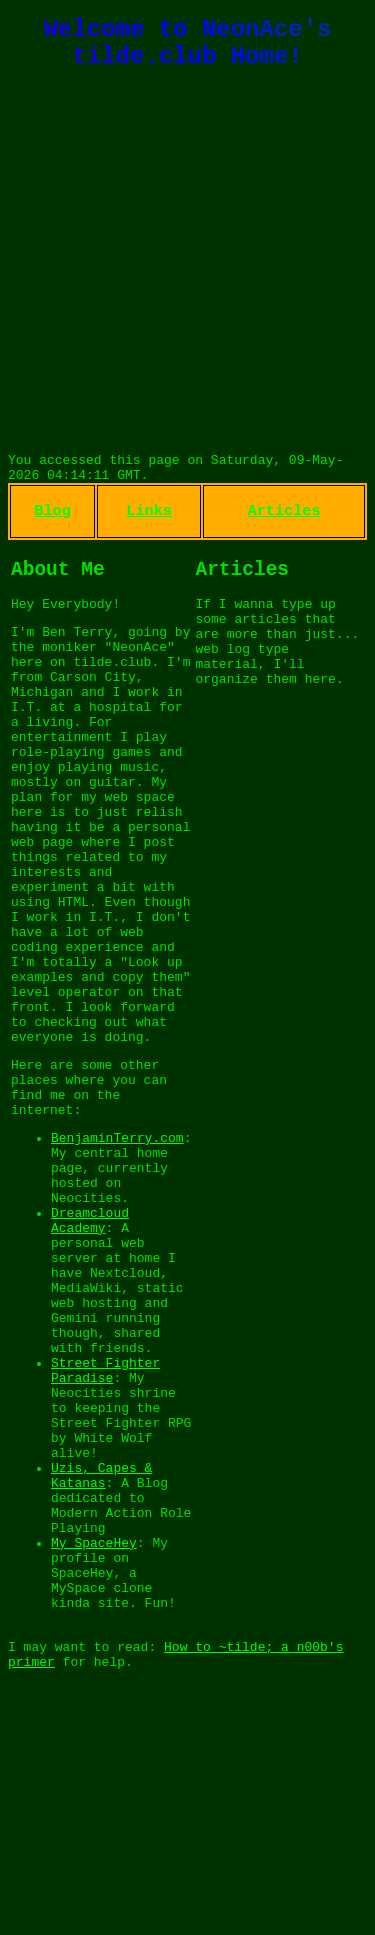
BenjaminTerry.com (117, 1264)
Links (149, 530)
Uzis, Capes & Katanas (101, 1669)
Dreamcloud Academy (90, 1363)
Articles (284, 530)
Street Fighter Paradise (105, 1543)
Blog (52, 530)
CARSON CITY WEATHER (187, 390)
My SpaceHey (94, 1750)
